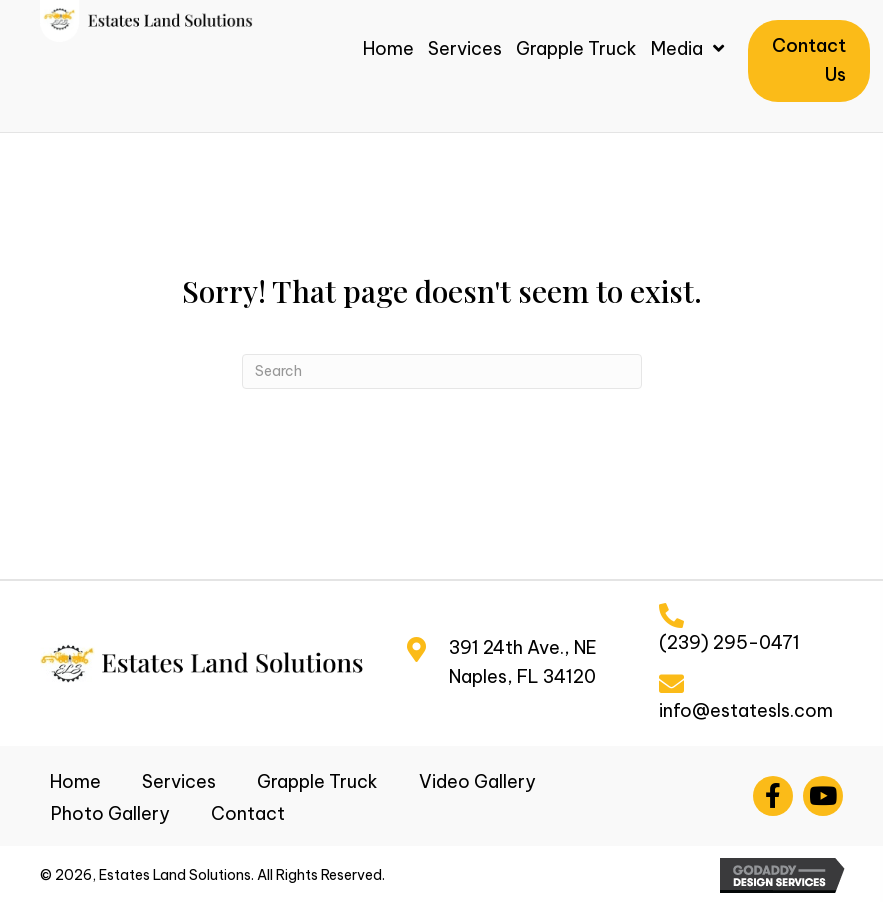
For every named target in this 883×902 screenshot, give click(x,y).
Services (179, 781)
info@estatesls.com (746, 710)
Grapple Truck (317, 781)
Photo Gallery (110, 813)
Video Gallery (477, 781)
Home (75, 781)
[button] (773, 796)
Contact (248, 813)
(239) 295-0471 (729, 642)
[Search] (442, 371)
